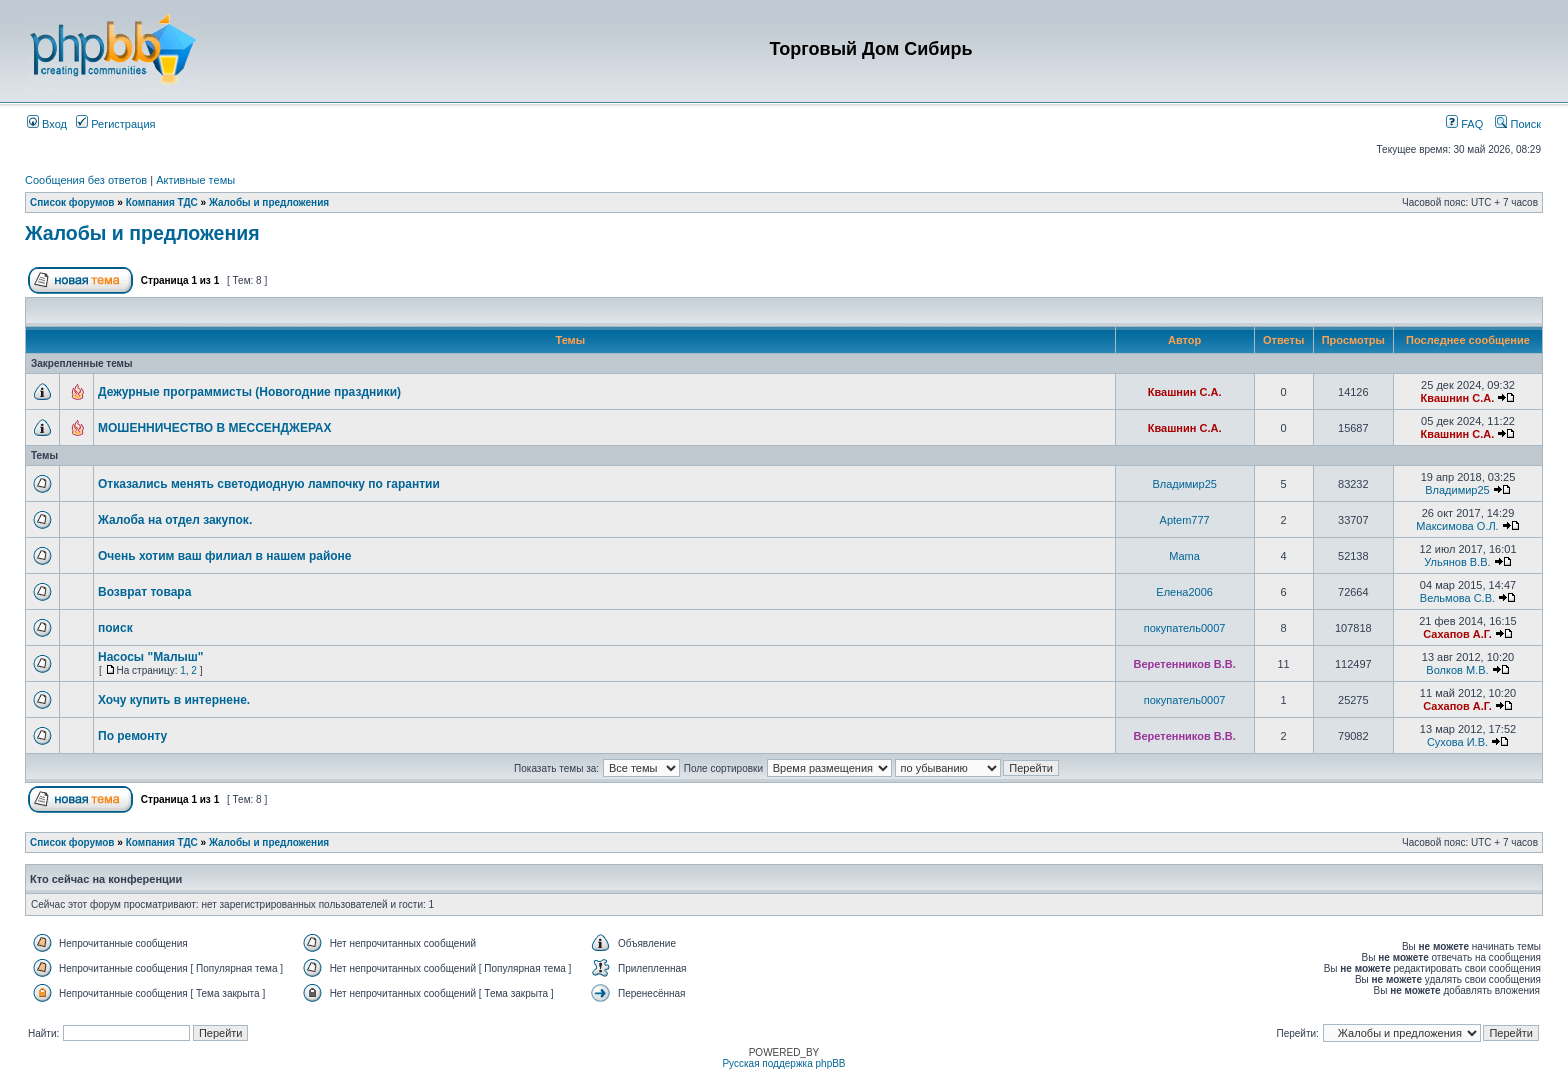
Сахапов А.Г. (1457, 634)
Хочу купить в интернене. (174, 700)
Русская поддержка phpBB (783, 1063)
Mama (1184, 556)
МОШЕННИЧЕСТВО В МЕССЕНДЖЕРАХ (215, 428)
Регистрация (115, 124)
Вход (47, 124)
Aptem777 (1185, 520)
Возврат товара (144, 592)
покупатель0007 (1185, 628)
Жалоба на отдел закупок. (175, 520)
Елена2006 (1184, 592)
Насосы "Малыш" (151, 657)
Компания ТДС (162, 202)
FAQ (1464, 124)
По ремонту (132, 736)
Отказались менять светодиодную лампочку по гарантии (269, 484)
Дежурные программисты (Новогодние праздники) (249, 392)
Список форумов (72, 202)
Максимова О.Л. (1457, 526)
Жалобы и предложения (269, 202)
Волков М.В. (1457, 670)
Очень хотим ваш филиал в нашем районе (225, 556)
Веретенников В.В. (1185, 664)
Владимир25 (1184, 484)
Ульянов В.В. (1457, 562)
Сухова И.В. (1457, 742)
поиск (115, 628)
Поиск (1518, 124)
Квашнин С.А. (1185, 392)
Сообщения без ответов (86, 180)
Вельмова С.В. (1457, 598)
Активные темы (195, 180)
